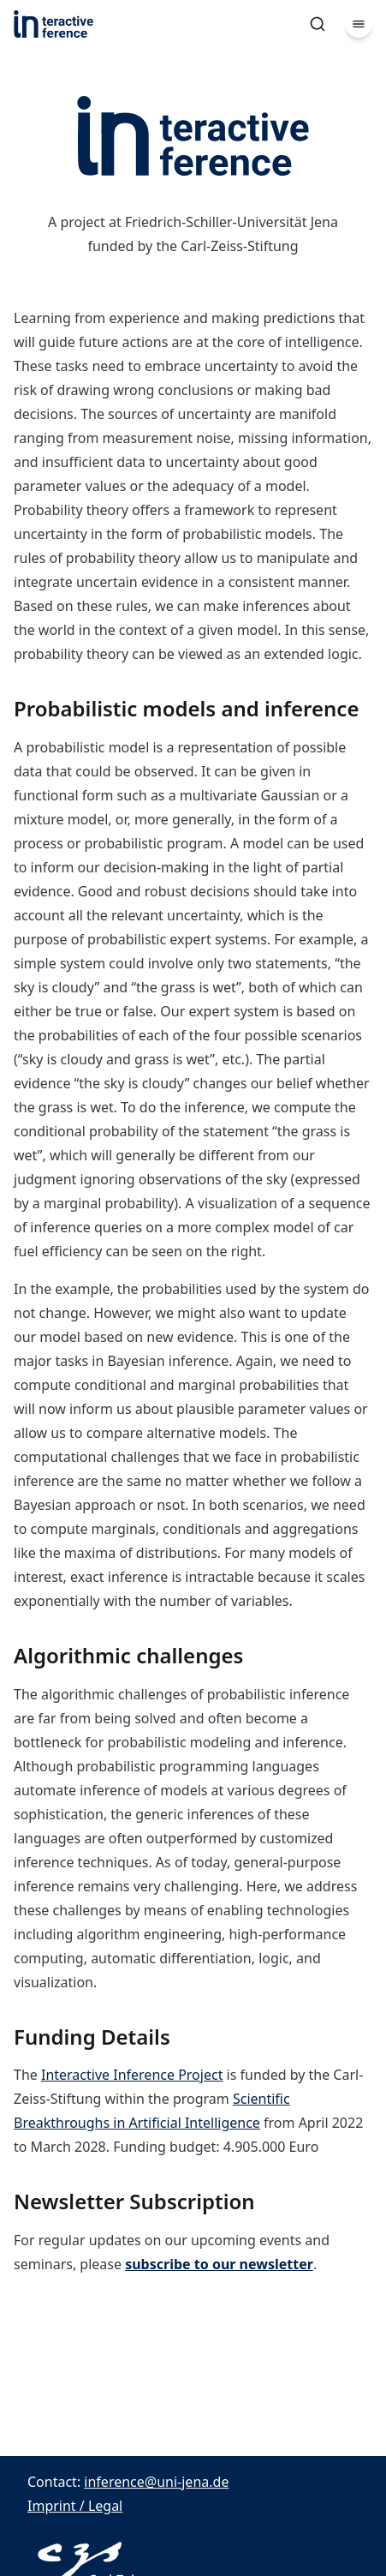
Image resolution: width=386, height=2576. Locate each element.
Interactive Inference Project (132, 2074)
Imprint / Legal (74, 2505)
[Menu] (358, 24)
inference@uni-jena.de (156, 2481)
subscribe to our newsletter (219, 2264)
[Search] (317, 24)
